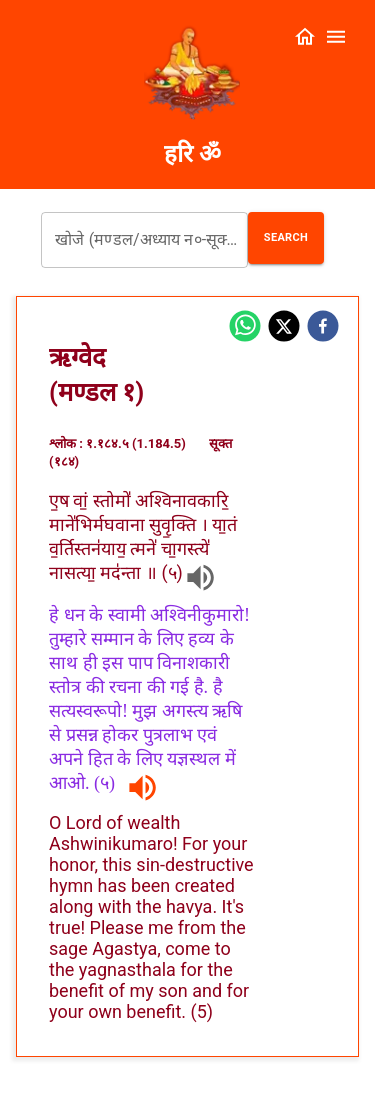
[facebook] (323, 328)
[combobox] (144, 240)
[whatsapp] (245, 328)
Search (286, 237)
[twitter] (284, 328)
